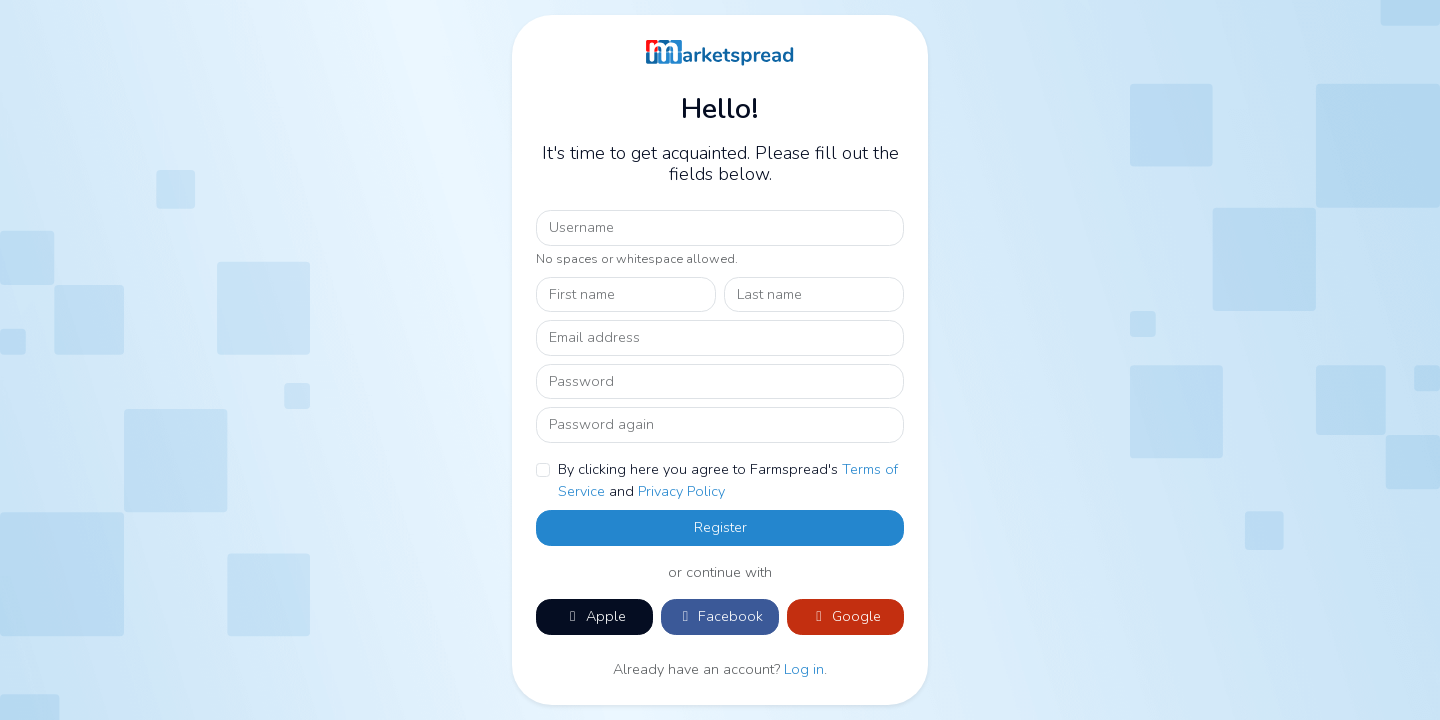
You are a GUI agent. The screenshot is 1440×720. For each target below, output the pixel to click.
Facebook (719, 616)
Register (720, 527)
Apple (595, 616)
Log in (804, 669)
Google (845, 616)
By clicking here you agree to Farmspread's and (728, 480)
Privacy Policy (681, 491)
